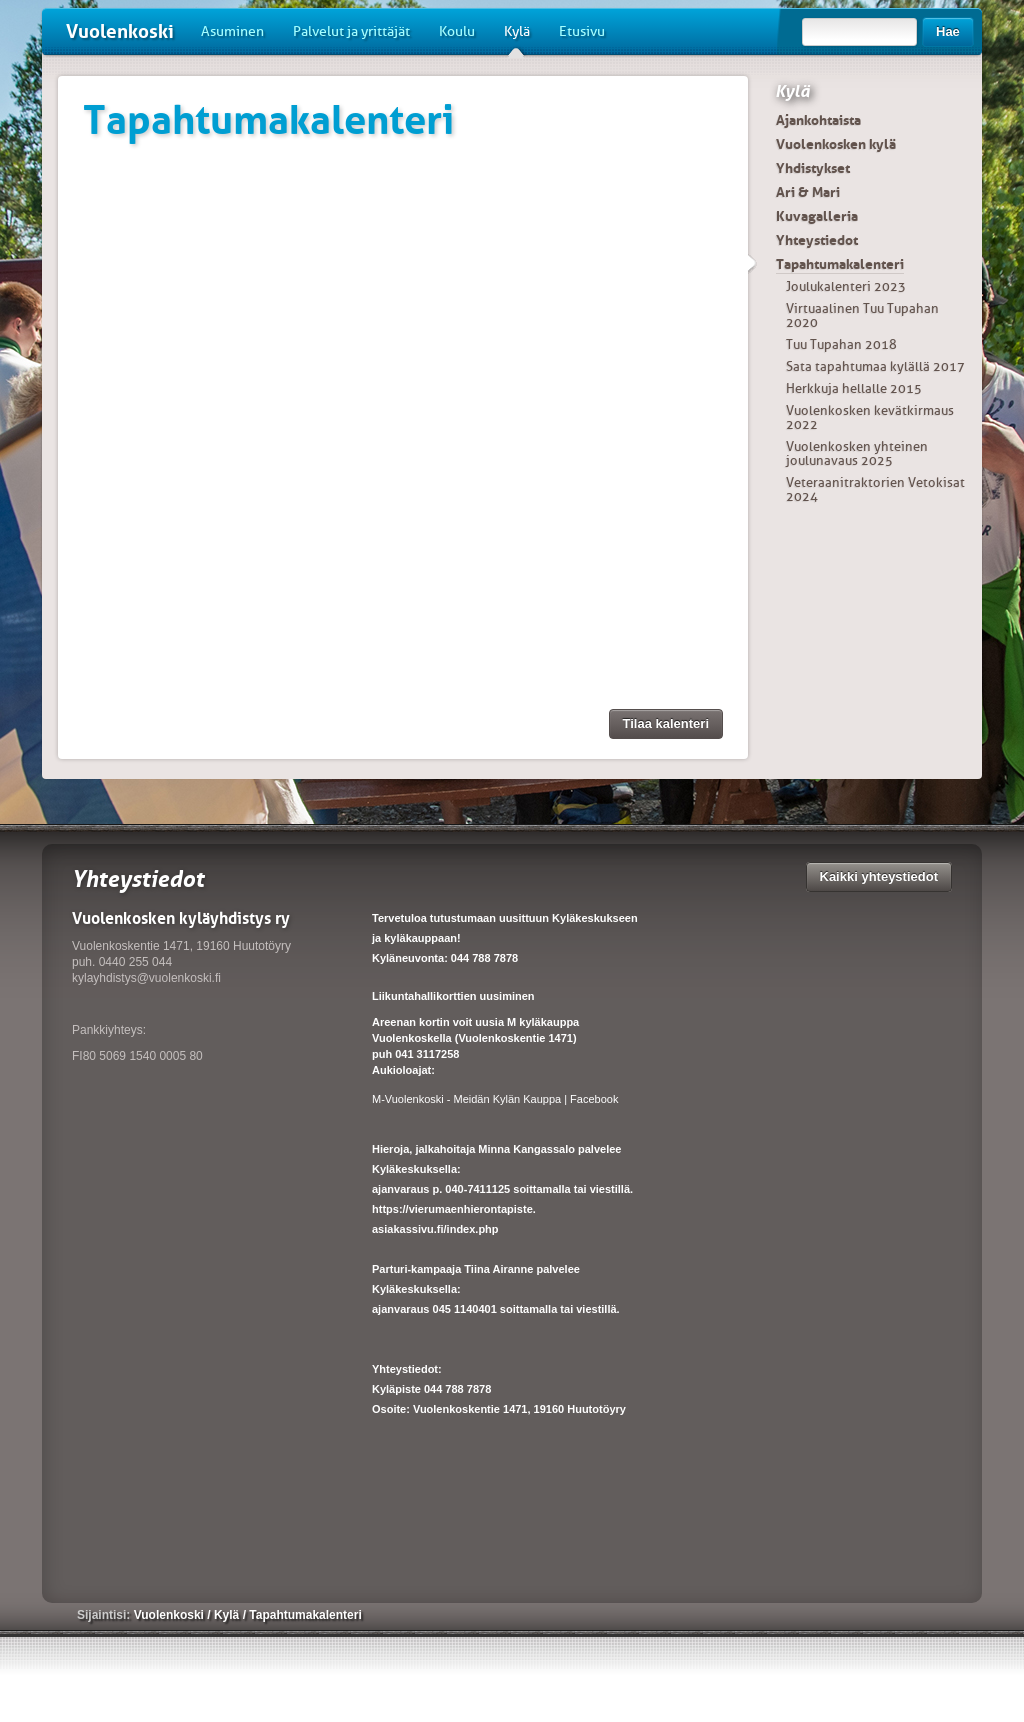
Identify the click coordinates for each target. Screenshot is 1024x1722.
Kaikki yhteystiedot (879, 876)
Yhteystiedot (817, 240)
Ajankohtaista (818, 120)
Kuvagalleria (817, 216)
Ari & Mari (808, 192)
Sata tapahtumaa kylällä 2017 (875, 366)
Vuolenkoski (120, 31)
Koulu (457, 31)
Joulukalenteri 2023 (846, 286)
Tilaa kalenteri (666, 723)
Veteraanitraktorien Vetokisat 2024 (875, 489)
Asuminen (232, 31)
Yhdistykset (813, 168)
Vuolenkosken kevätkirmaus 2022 (870, 417)
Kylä (517, 39)
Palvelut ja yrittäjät (351, 31)
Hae (948, 31)
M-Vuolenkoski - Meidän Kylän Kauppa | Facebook (495, 1099)
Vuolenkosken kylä (836, 144)
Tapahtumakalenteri (840, 264)
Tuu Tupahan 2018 (841, 344)
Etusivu (582, 31)
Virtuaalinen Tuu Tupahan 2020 (862, 315)
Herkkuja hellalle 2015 (854, 388)
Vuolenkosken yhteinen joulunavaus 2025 (857, 453)
